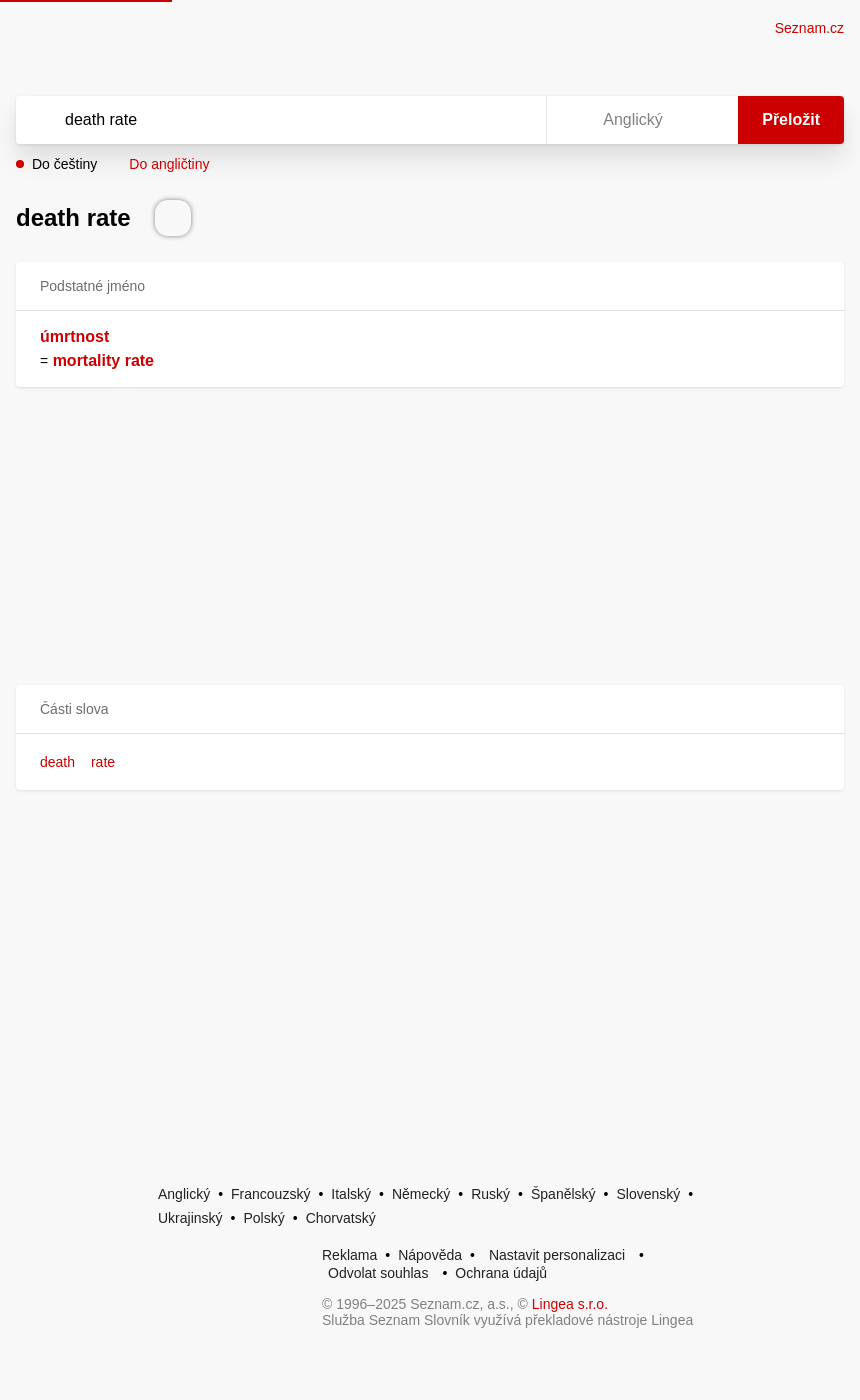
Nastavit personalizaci (557, 1255)
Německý (421, 1194)
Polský (263, 1218)
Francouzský (270, 1194)
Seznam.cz (809, 28)
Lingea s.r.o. (570, 1304)
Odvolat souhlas (378, 1273)
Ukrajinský (190, 1218)
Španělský (563, 1194)
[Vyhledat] (255, 120)
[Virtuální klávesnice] (512, 120)
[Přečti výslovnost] (173, 218)
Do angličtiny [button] (169, 164)
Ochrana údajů (501, 1273)
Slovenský (648, 1194)
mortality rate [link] (103, 360)
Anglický (184, 1194)
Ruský (490, 1194)
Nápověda (430, 1255)
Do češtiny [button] (64, 164)
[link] (50, 360)
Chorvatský (341, 1218)
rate (103, 762)
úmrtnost (74, 336)
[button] (430, 709)
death (57, 762)
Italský (351, 1194)
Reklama (349, 1255)
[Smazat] (468, 120)
